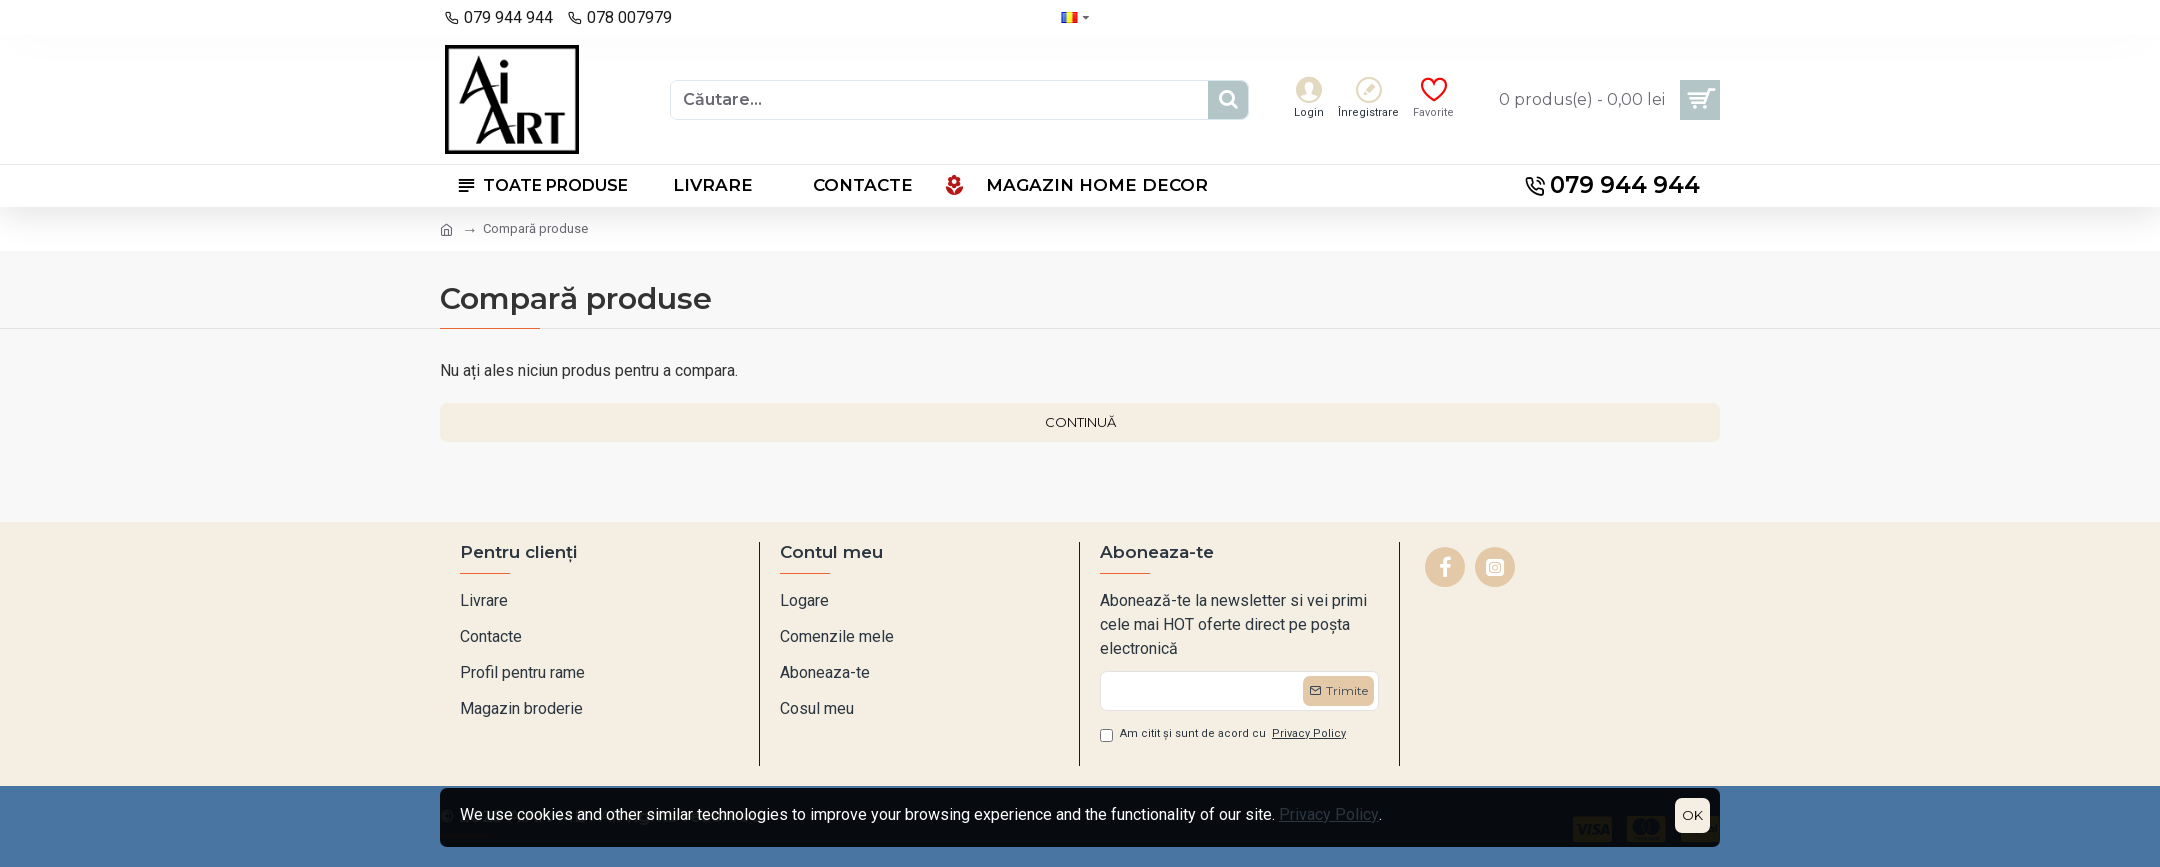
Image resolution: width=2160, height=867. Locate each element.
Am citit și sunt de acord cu (1224, 734)
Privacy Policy (1329, 814)
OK (1692, 815)
